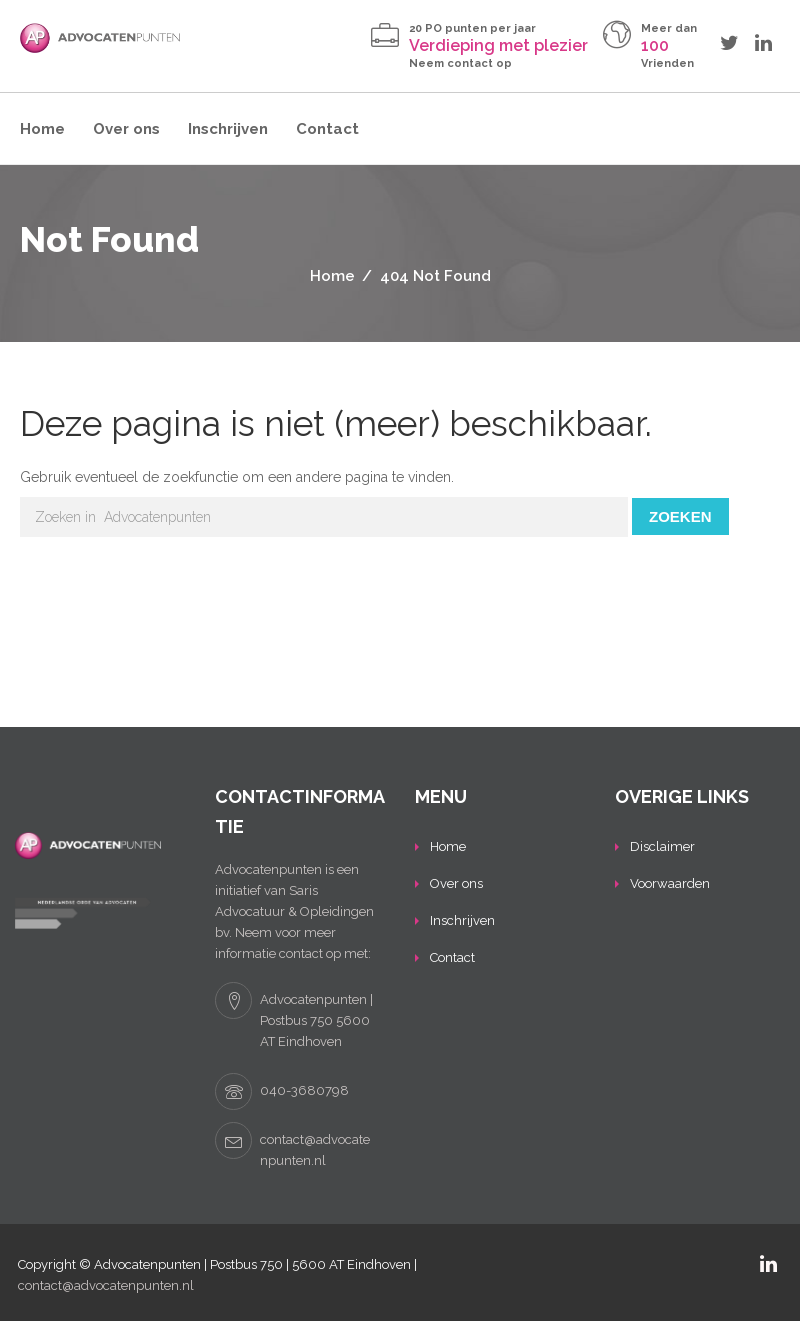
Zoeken (680, 516)
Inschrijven (228, 129)
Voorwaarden (670, 883)
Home (42, 129)
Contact (327, 129)
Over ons (126, 129)
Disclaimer (662, 846)
